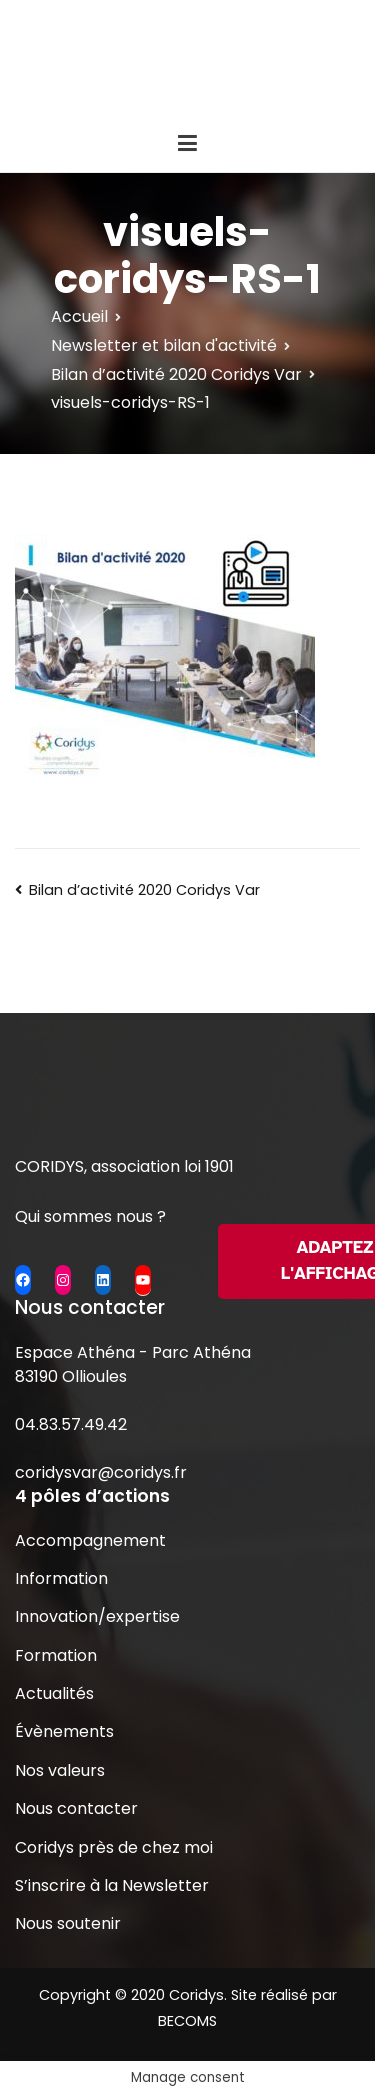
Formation (56, 1655)
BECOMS (187, 2021)
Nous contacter (76, 1808)
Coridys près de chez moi (114, 1847)
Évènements (64, 1731)
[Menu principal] (187, 144)
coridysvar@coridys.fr (101, 1472)
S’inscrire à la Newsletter (112, 1885)
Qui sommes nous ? (90, 1216)
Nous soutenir (68, 1923)
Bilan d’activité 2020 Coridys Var (144, 890)
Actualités (54, 1693)
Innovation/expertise (97, 1616)
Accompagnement (90, 1540)
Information (61, 1578)
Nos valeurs (60, 1770)
